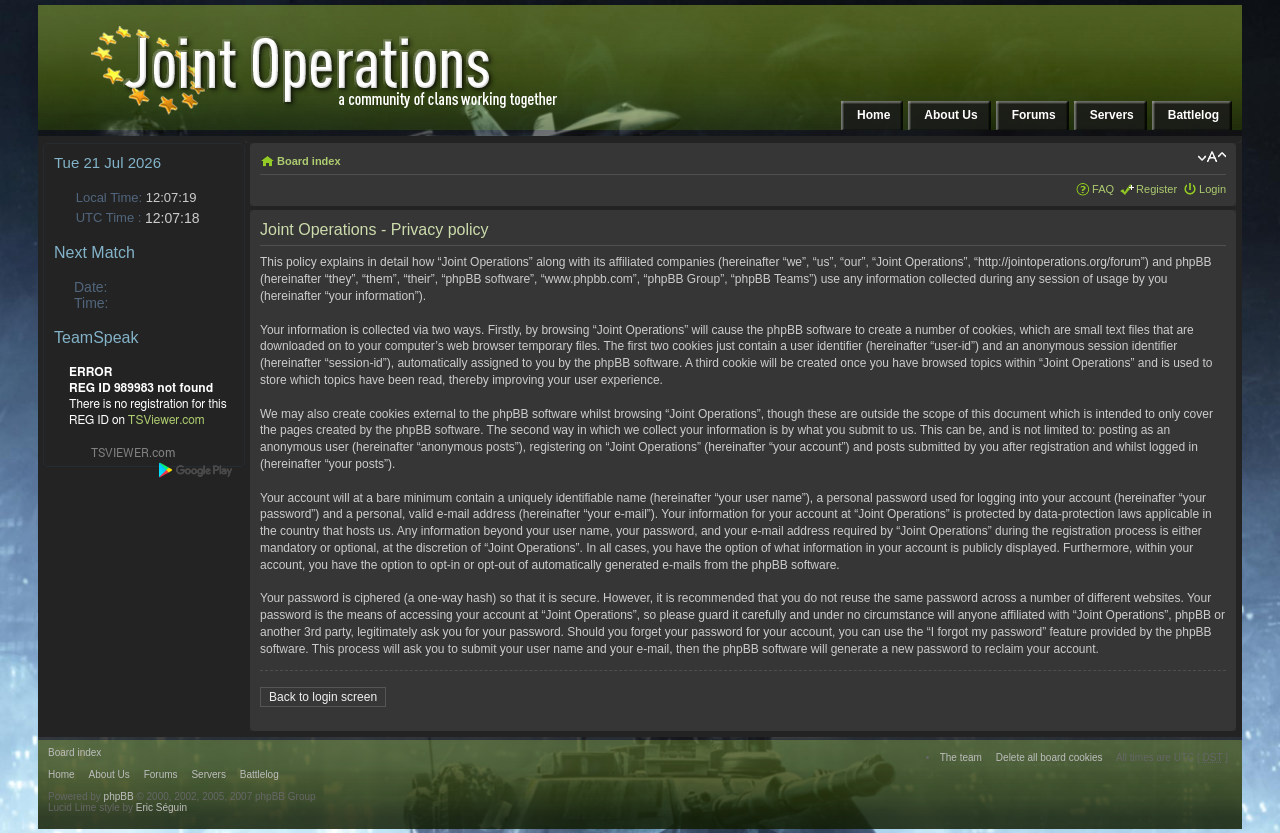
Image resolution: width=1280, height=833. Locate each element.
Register (1156, 189)
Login (1212, 189)
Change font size (1211, 157)
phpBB (119, 796)
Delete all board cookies (1049, 757)
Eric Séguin (161, 807)
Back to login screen (323, 697)
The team (961, 757)
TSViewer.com (166, 420)
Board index (309, 161)
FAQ (1103, 189)
